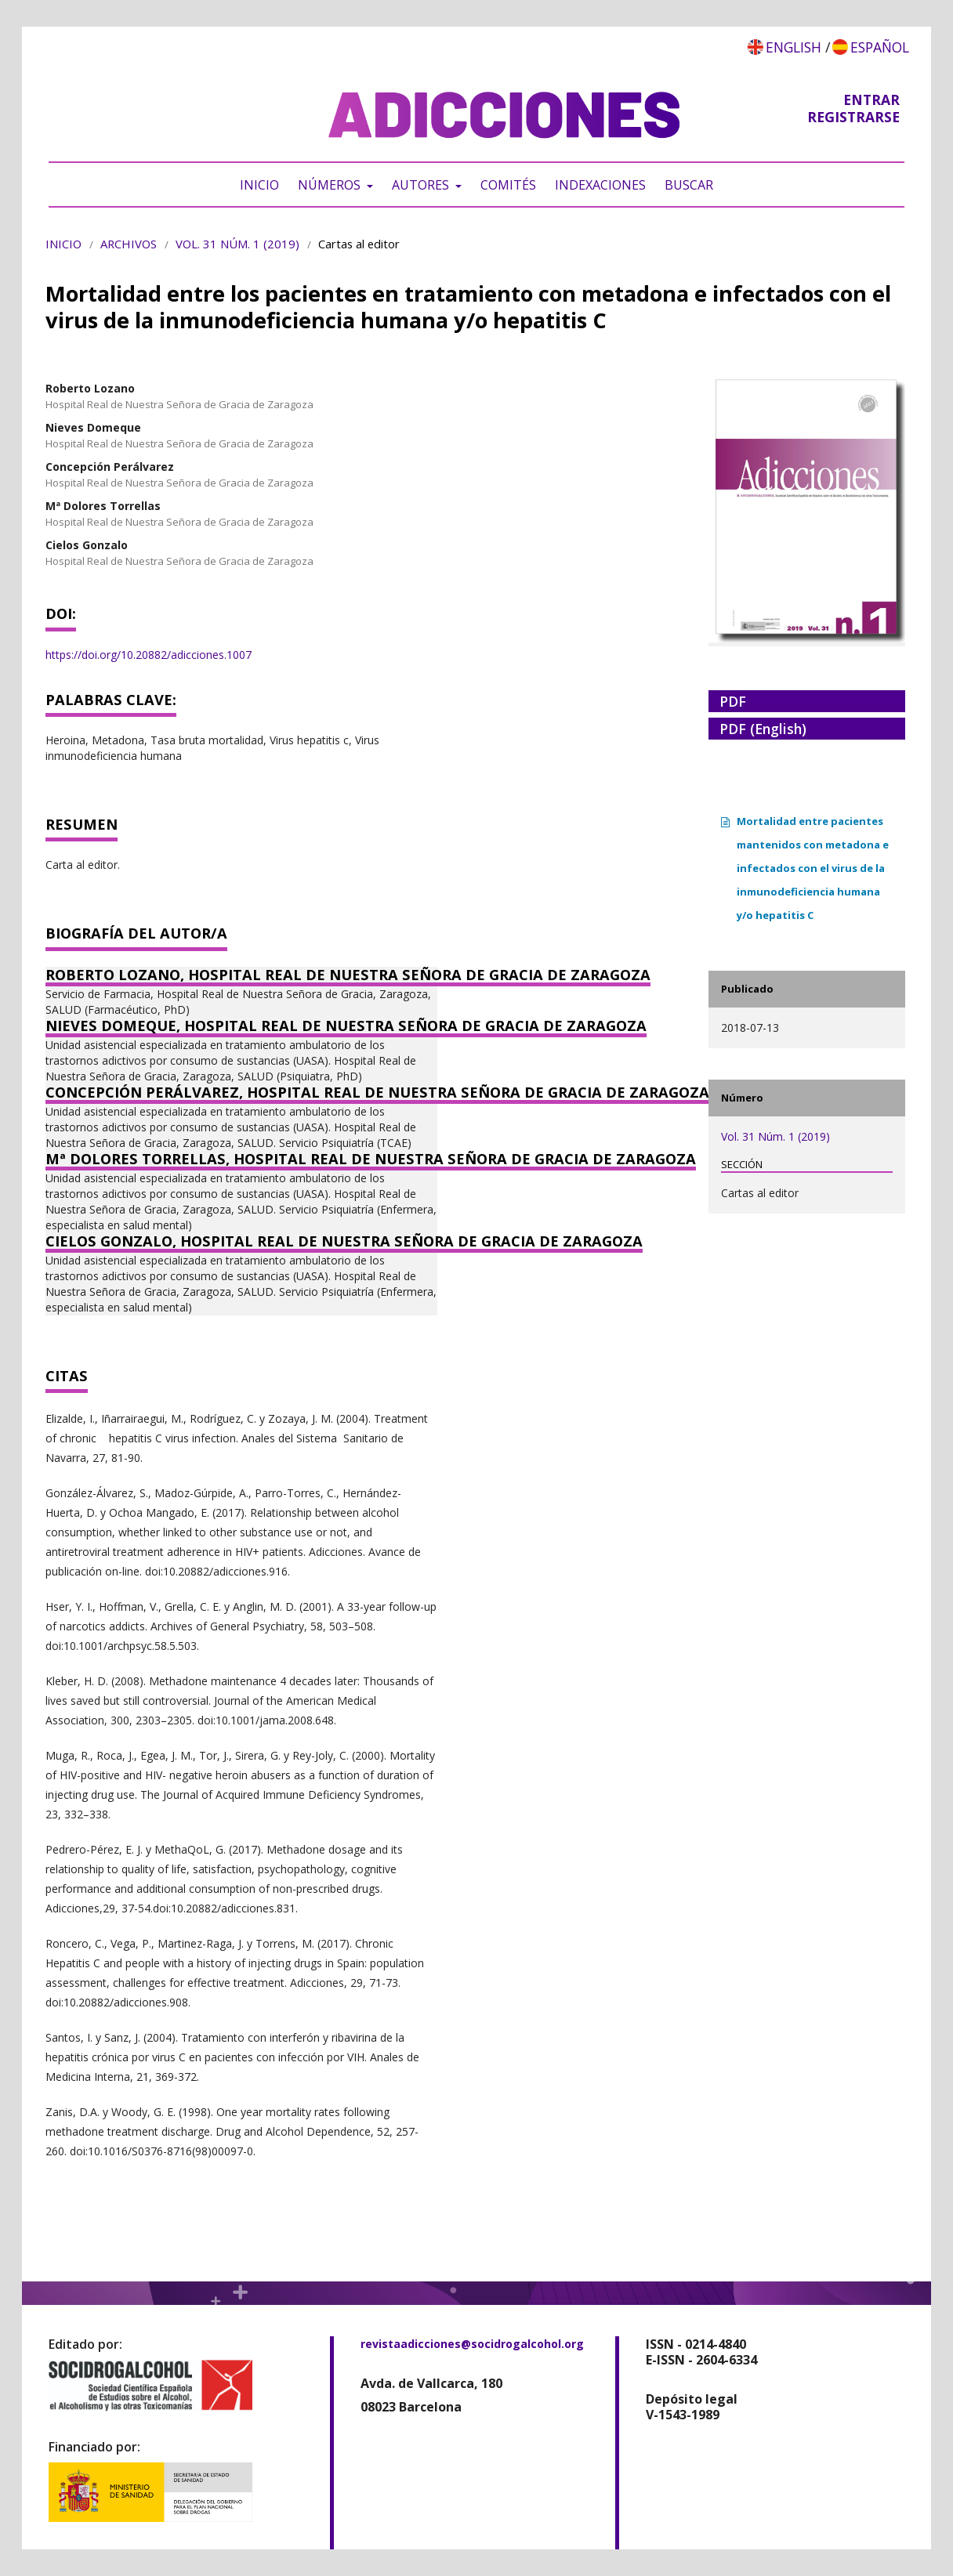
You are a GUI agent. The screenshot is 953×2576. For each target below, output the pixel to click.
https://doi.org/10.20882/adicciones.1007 (148, 654)
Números (331, 185)
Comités (508, 185)
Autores (422, 185)
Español (879, 47)
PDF (732, 701)
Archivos (128, 243)
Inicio (259, 185)
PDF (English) (762, 728)
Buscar (689, 185)
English (793, 47)
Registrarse (853, 117)
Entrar (871, 99)
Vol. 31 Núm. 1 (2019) (237, 243)
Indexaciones (600, 185)
